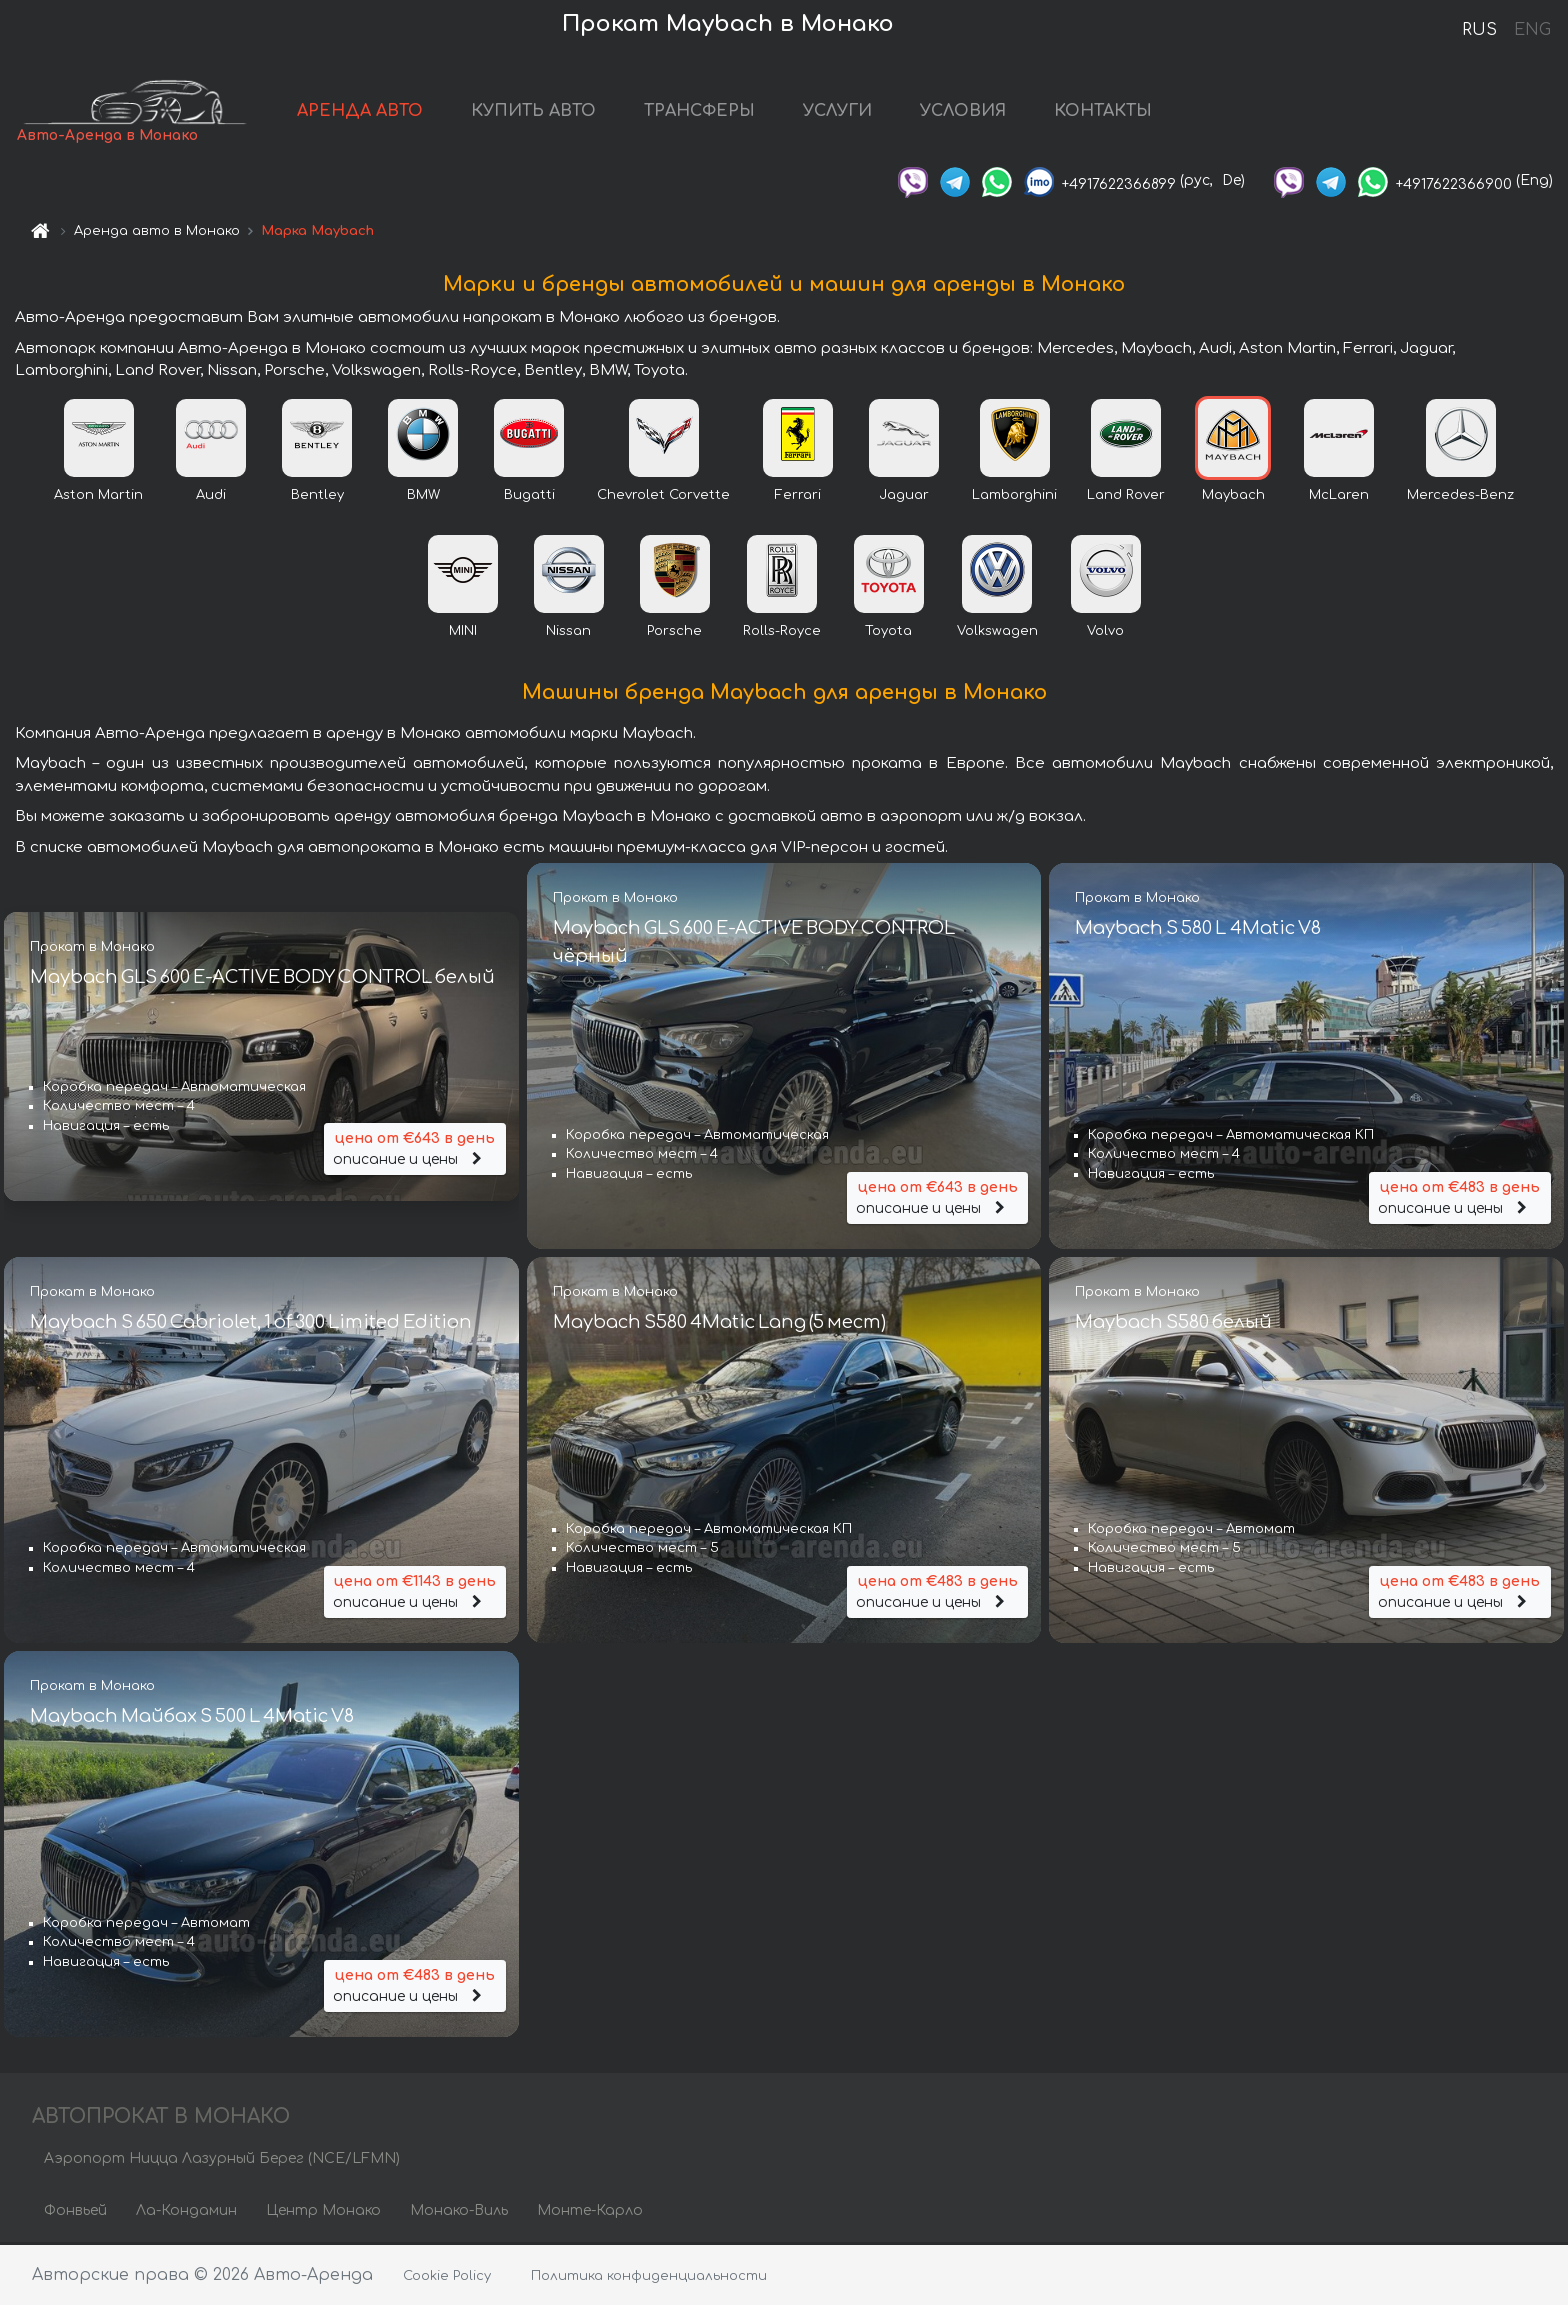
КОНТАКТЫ (1112, 112)
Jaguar (904, 497)
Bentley (317, 497)
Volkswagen (997, 633)
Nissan (568, 633)
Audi (211, 497)
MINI (463, 633)
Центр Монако (323, 2212)
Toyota (888, 633)
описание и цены (415, 1149)
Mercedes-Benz (1460, 497)
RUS (1479, 30)
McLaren (1339, 497)
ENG (1532, 30)
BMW (423, 497)
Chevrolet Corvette (663, 497)
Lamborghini (1014, 497)
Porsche (674, 633)
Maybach (1233, 497)
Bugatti (529, 497)
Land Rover (1126, 497)
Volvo (1105, 633)
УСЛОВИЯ (972, 112)
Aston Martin (98, 497)
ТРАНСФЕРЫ (708, 112)
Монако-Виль (459, 2212)
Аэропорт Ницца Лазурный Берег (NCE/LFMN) (222, 2160)
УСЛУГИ (846, 112)
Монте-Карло (590, 2212)
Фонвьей (75, 2212)
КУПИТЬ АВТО (542, 112)
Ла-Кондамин (186, 2212)
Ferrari (798, 497)
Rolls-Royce (782, 633)
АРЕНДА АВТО (369, 112)
